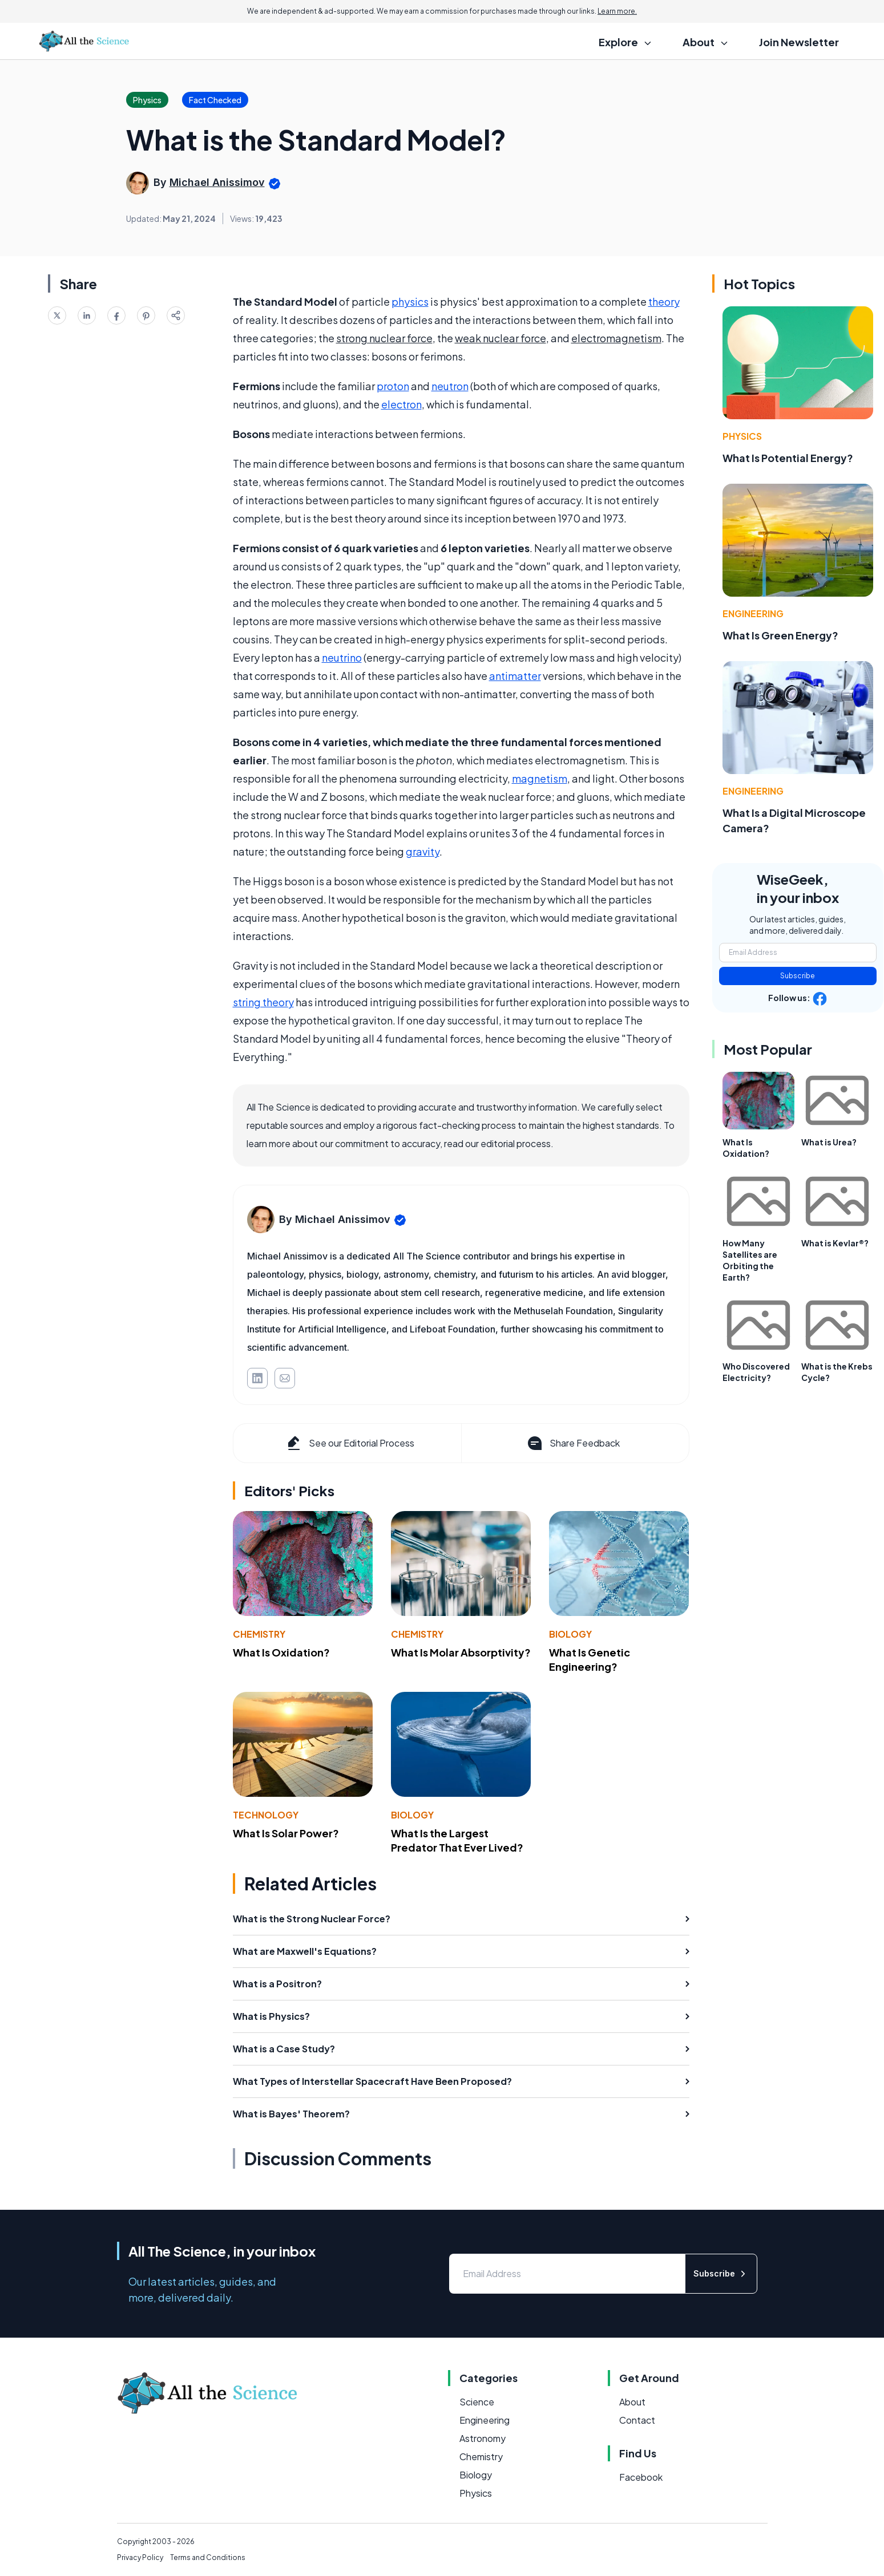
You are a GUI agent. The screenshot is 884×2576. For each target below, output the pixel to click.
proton (393, 385)
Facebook (641, 2477)
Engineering (753, 613)
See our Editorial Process (349, 1443)
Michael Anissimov (217, 182)
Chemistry (259, 1634)
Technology (265, 1815)
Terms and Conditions (207, 2557)
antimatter (515, 675)
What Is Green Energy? (780, 635)
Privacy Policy (140, 2557)
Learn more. (617, 11)
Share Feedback (573, 1443)
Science (476, 2402)
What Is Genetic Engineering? (589, 1659)
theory (664, 301)
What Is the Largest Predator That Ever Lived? (457, 1840)
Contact (637, 2420)
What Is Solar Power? (286, 1833)
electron (401, 404)
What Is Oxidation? (281, 1652)
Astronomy (482, 2438)
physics (410, 301)
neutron (450, 385)
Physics (742, 436)
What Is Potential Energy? (787, 457)
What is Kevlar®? (835, 1243)
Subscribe (797, 975)
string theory (263, 1001)
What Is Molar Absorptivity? (461, 1652)
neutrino (342, 657)
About (632, 2402)
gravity (422, 851)
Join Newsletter (799, 41)
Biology (570, 1634)
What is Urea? (829, 1142)
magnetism (539, 778)
